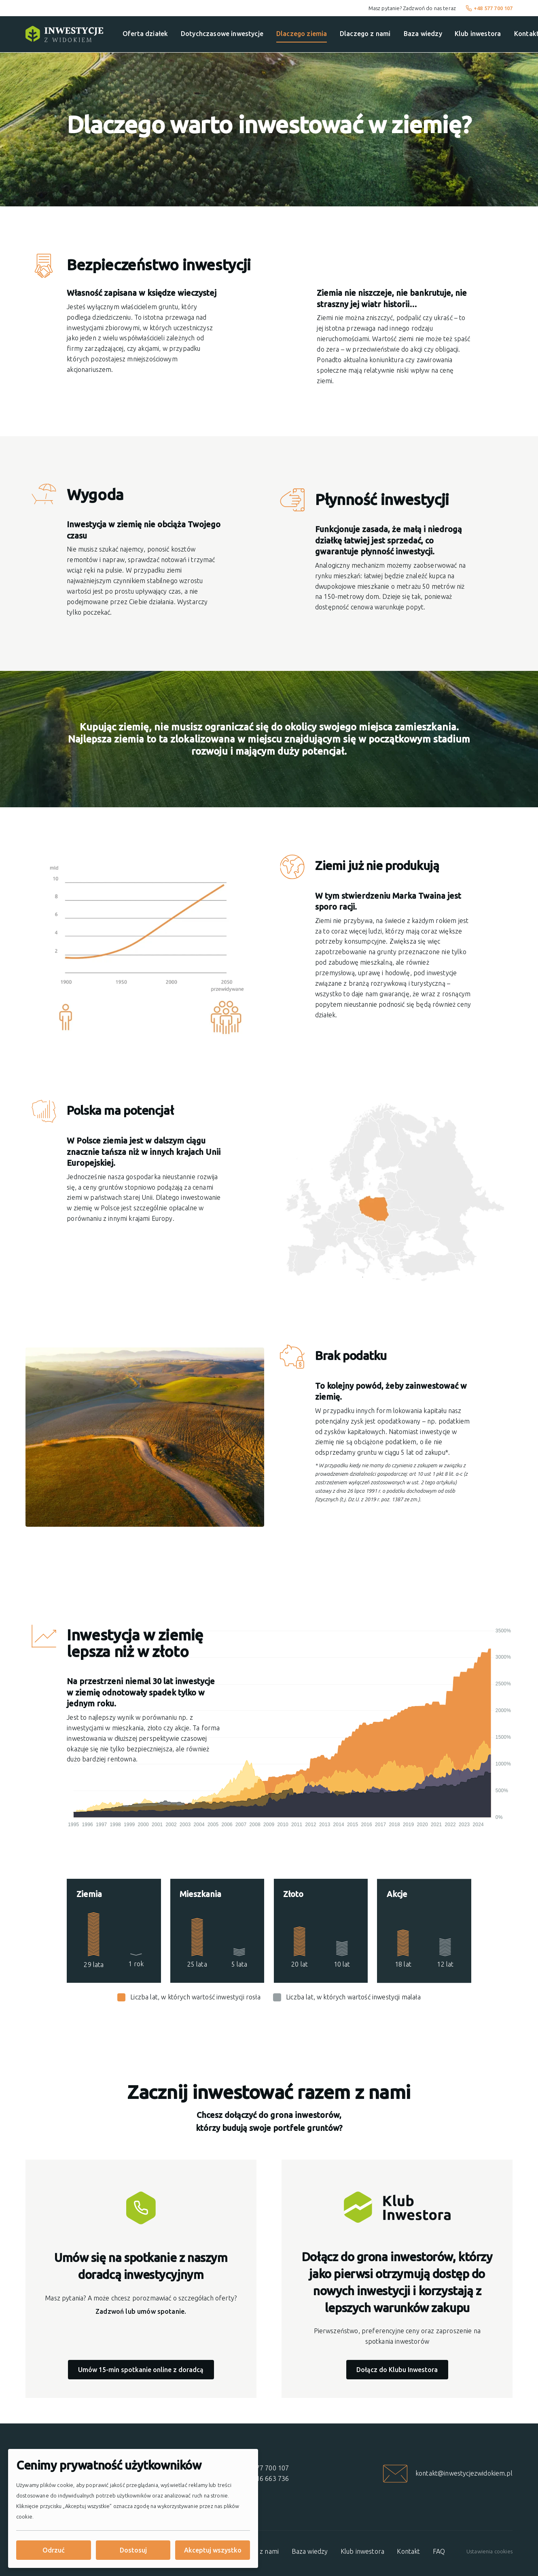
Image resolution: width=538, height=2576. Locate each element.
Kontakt (408, 2551)
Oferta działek (145, 33)
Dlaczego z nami (365, 33)
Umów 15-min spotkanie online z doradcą (140, 2369)
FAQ (439, 2551)
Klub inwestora (478, 33)
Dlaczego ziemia (301, 33)
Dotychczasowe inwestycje (222, 33)
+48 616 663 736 (264, 2478)
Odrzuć (53, 2550)
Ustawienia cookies (489, 2551)
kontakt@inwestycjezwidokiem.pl (464, 2473)
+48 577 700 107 (489, 8)
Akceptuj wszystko (212, 2550)
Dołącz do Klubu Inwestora (397, 2370)
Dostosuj (133, 2550)
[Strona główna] (64, 34)
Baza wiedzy (423, 33)
